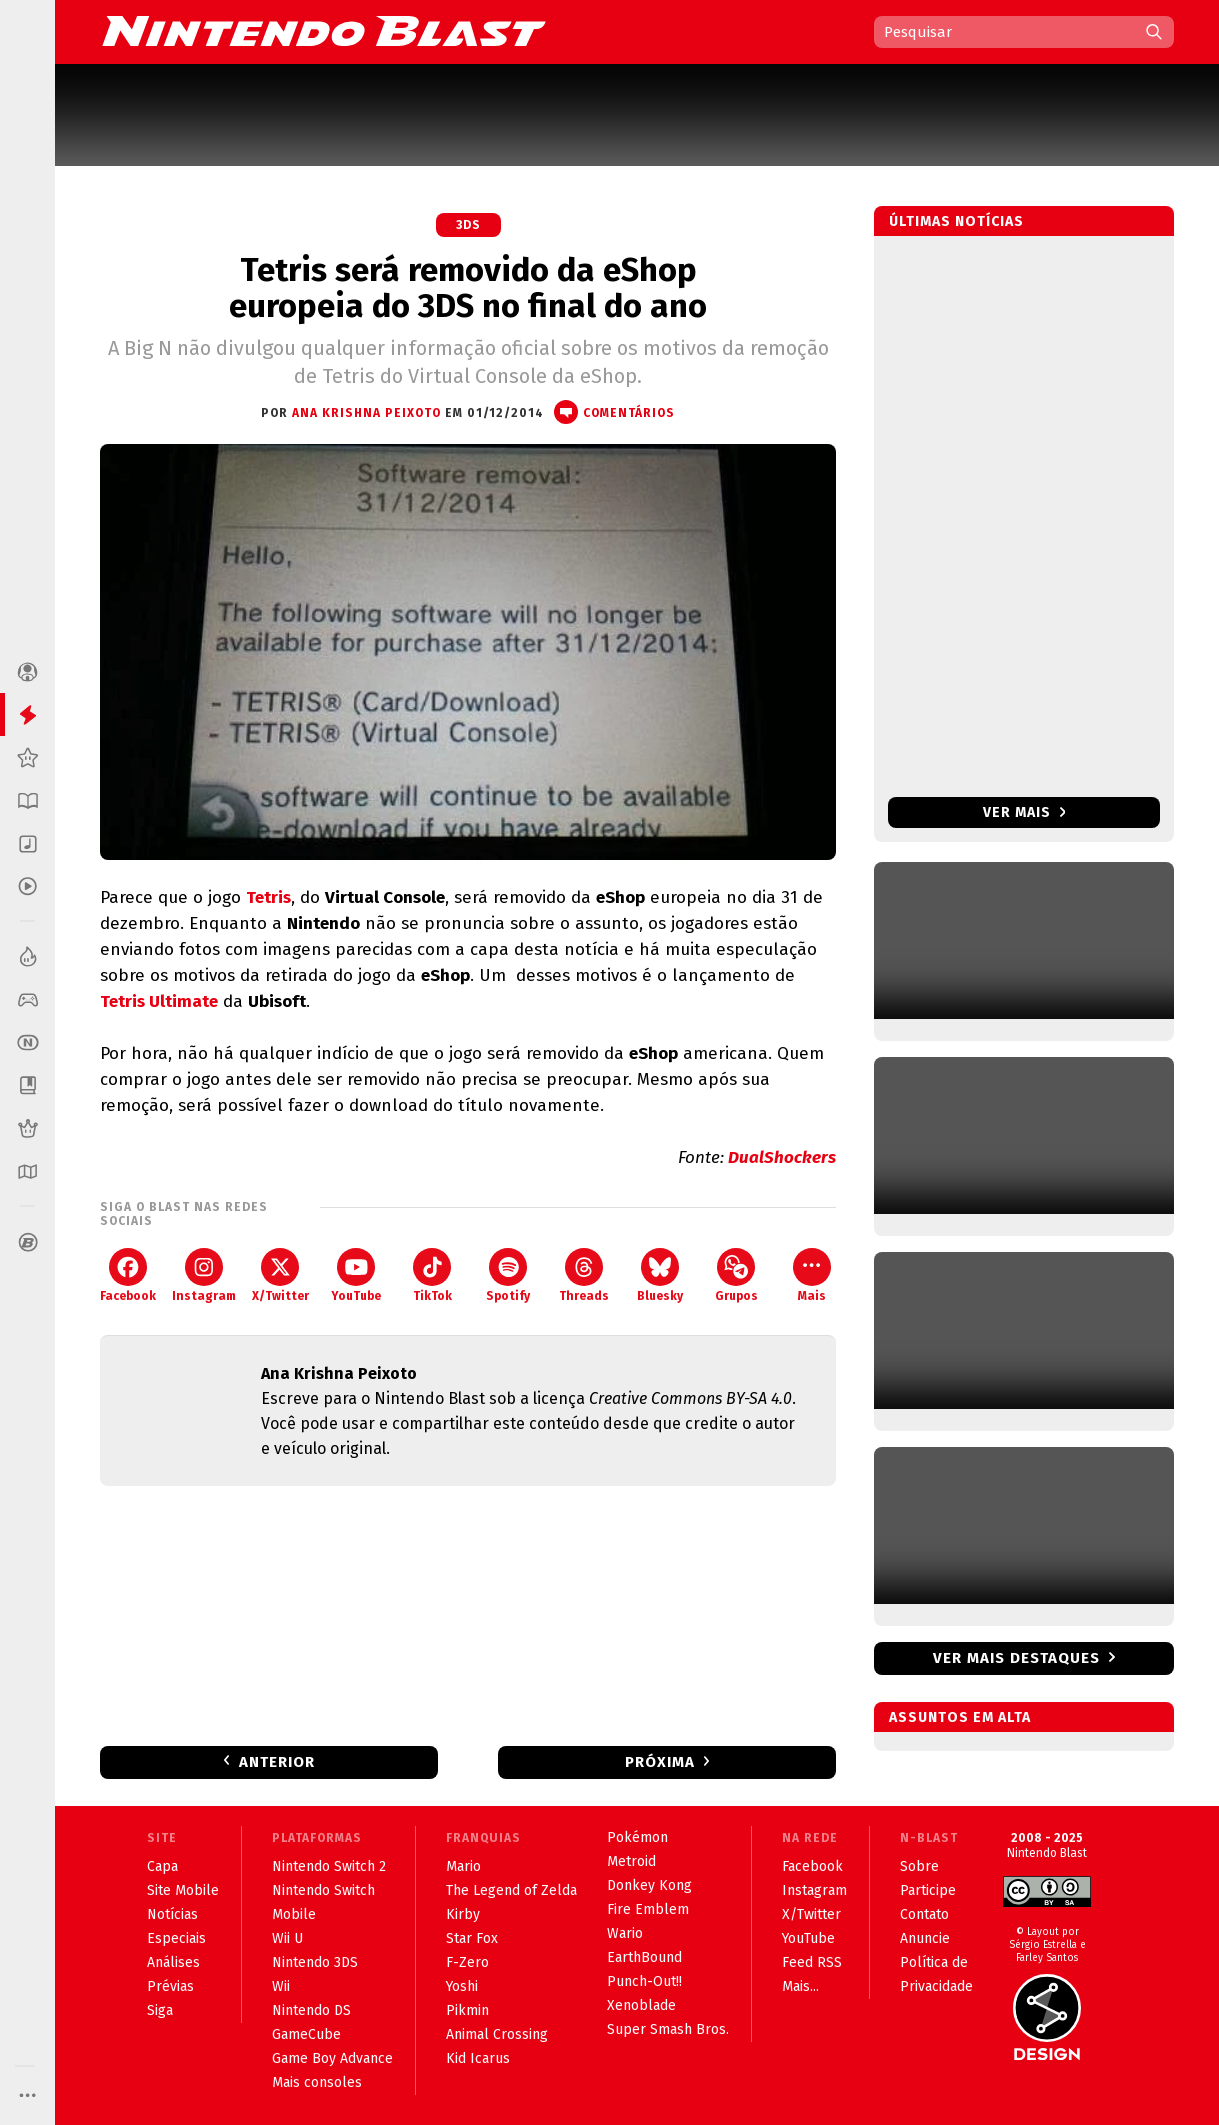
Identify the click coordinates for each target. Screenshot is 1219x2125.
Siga (160, 2010)
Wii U (287, 1938)
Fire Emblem (648, 1909)
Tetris (268, 897)
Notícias (172, 1914)
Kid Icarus (478, 2058)
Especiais (176, 1938)
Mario (463, 1866)
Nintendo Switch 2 (329, 1866)
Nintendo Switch (323, 1890)
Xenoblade (641, 2005)
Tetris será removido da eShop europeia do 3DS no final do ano (468, 288)
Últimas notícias (956, 221)
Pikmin (467, 2010)
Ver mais (1024, 812)
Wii (281, 1986)
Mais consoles (317, 2082)
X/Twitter (280, 1275)
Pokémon (637, 1837)
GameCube (306, 2034)
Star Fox (472, 1938)
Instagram (204, 1275)
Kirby (463, 1914)
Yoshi (462, 1986)
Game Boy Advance (332, 2058)
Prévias (170, 1986)
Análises (173, 1962)
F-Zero (467, 1962)
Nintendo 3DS (315, 1962)
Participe (928, 1890)
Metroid (631, 1861)
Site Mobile (183, 1890)
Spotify (508, 1275)
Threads (584, 1275)
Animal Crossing (497, 2034)
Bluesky (660, 1275)
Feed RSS (812, 1962)
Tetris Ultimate (159, 1001)
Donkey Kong (649, 1885)
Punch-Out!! (644, 1981)
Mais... (800, 1986)
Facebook (128, 1275)
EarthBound (644, 1957)
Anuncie (925, 1938)
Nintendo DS (311, 2010)
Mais (812, 1275)
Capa (162, 1866)
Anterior (277, 1762)
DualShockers (782, 1157)
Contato (924, 1914)
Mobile (294, 1914)
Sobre (919, 1866)
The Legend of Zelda (511, 1890)
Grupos (736, 1275)
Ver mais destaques (1016, 1658)
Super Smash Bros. (668, 2029)
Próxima (660, 1762)
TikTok (432, 1275)
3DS (468, 225)
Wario (625, 1933)
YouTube (356, 1275)
